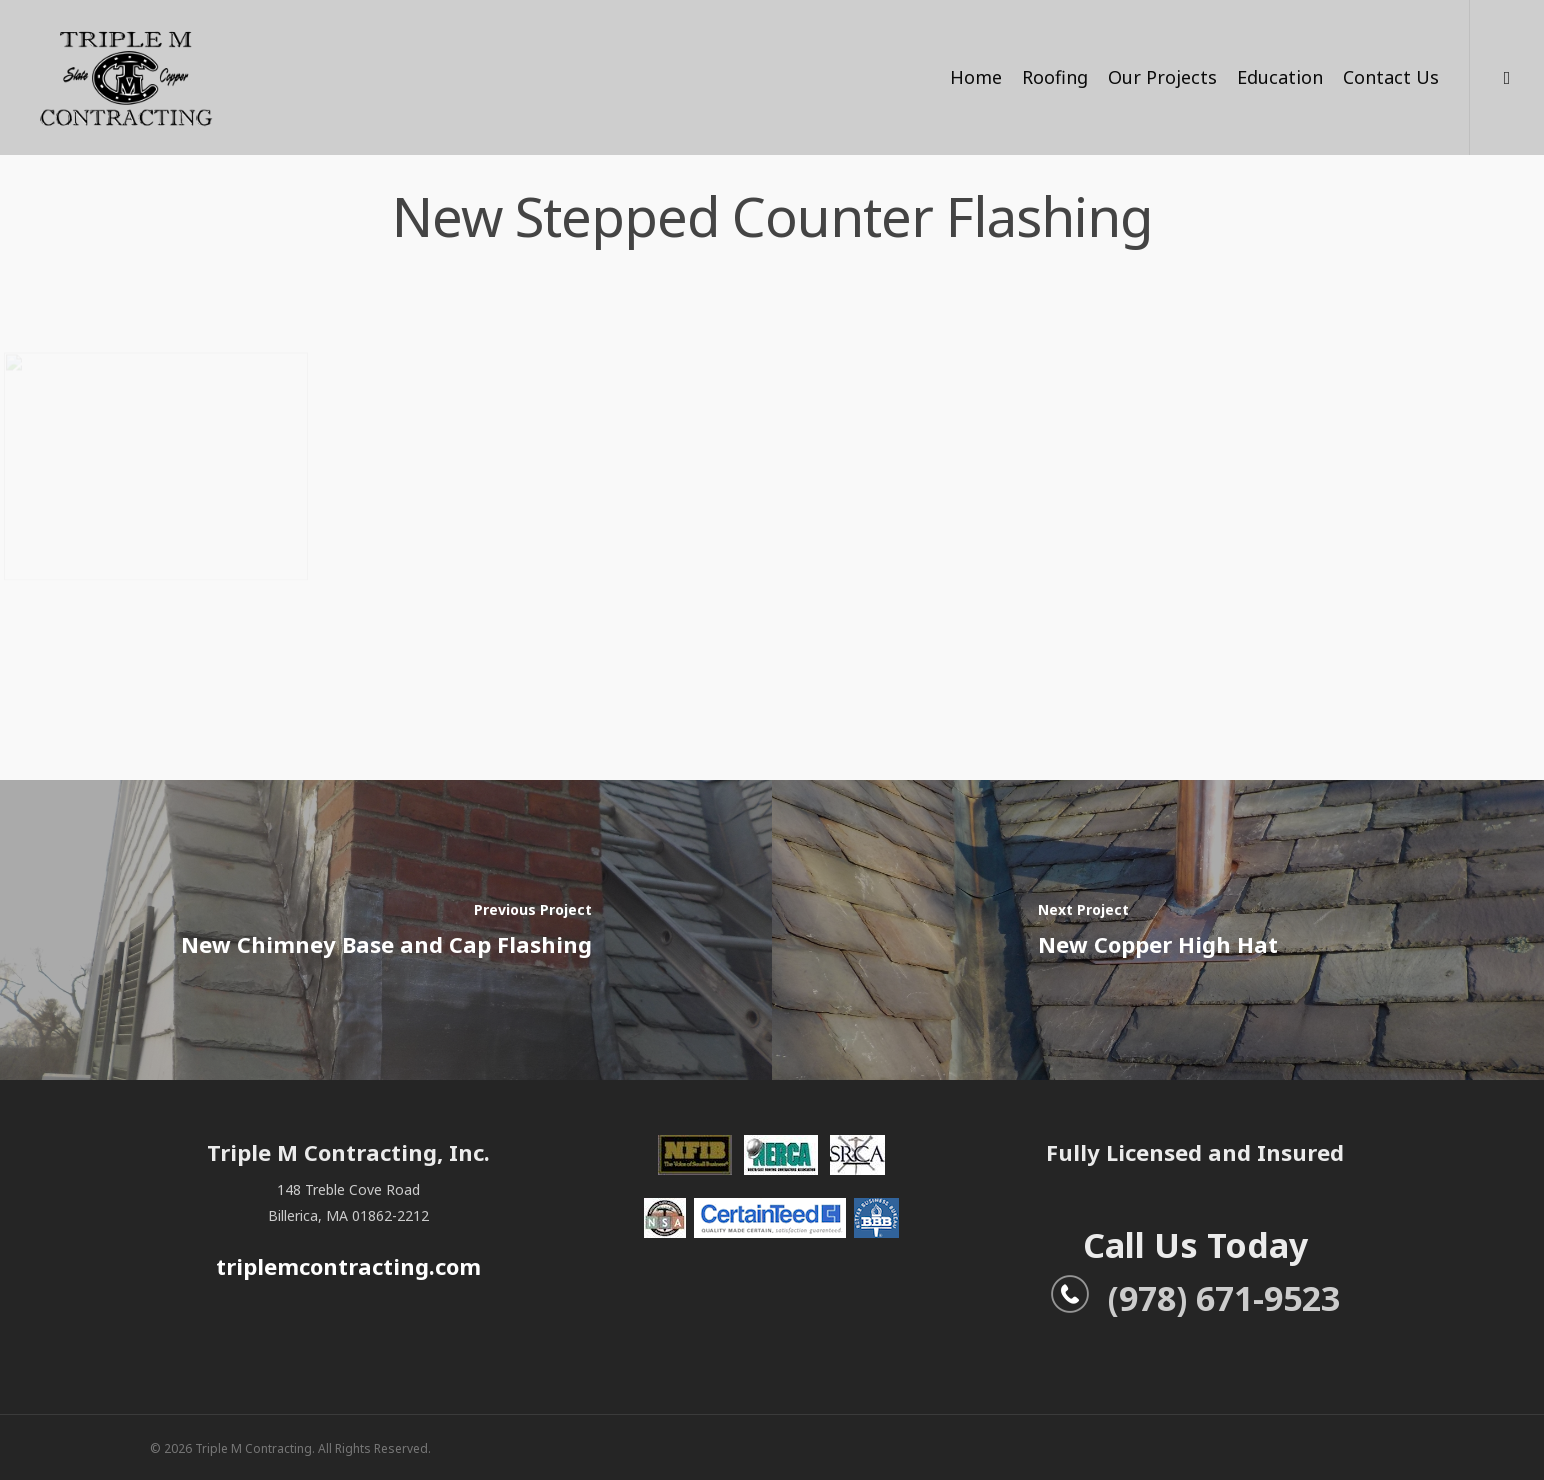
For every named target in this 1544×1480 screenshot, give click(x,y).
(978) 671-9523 (1195, 1298)
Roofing (1055, 77)
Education (1280, 77)
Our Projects (1162, 77)
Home (976, 77)
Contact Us (1391, 77)
